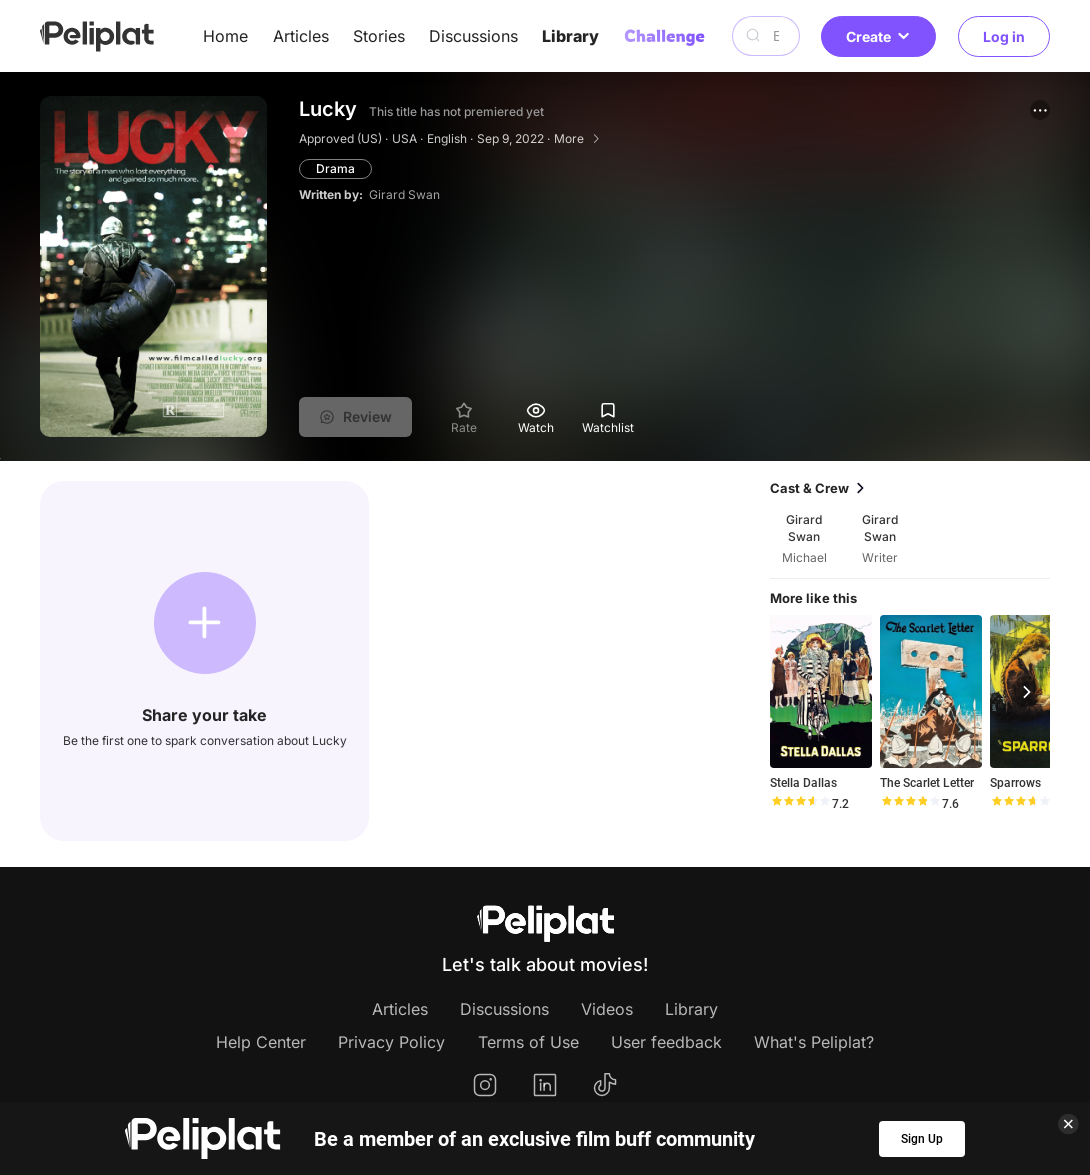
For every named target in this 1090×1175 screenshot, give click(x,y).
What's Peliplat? (814, 1042)
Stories (379, 36)
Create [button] (878, 36)
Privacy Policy (391, 1042)
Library (570, 36)
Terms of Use (528, 1042)
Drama (335, 168)
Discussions (473, 36)
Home (225, 36)
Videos (607, 1009)
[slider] (800, 804)
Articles (301, 36)
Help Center (261, 1042)
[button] (1040, 110)
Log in (1004, 36)
